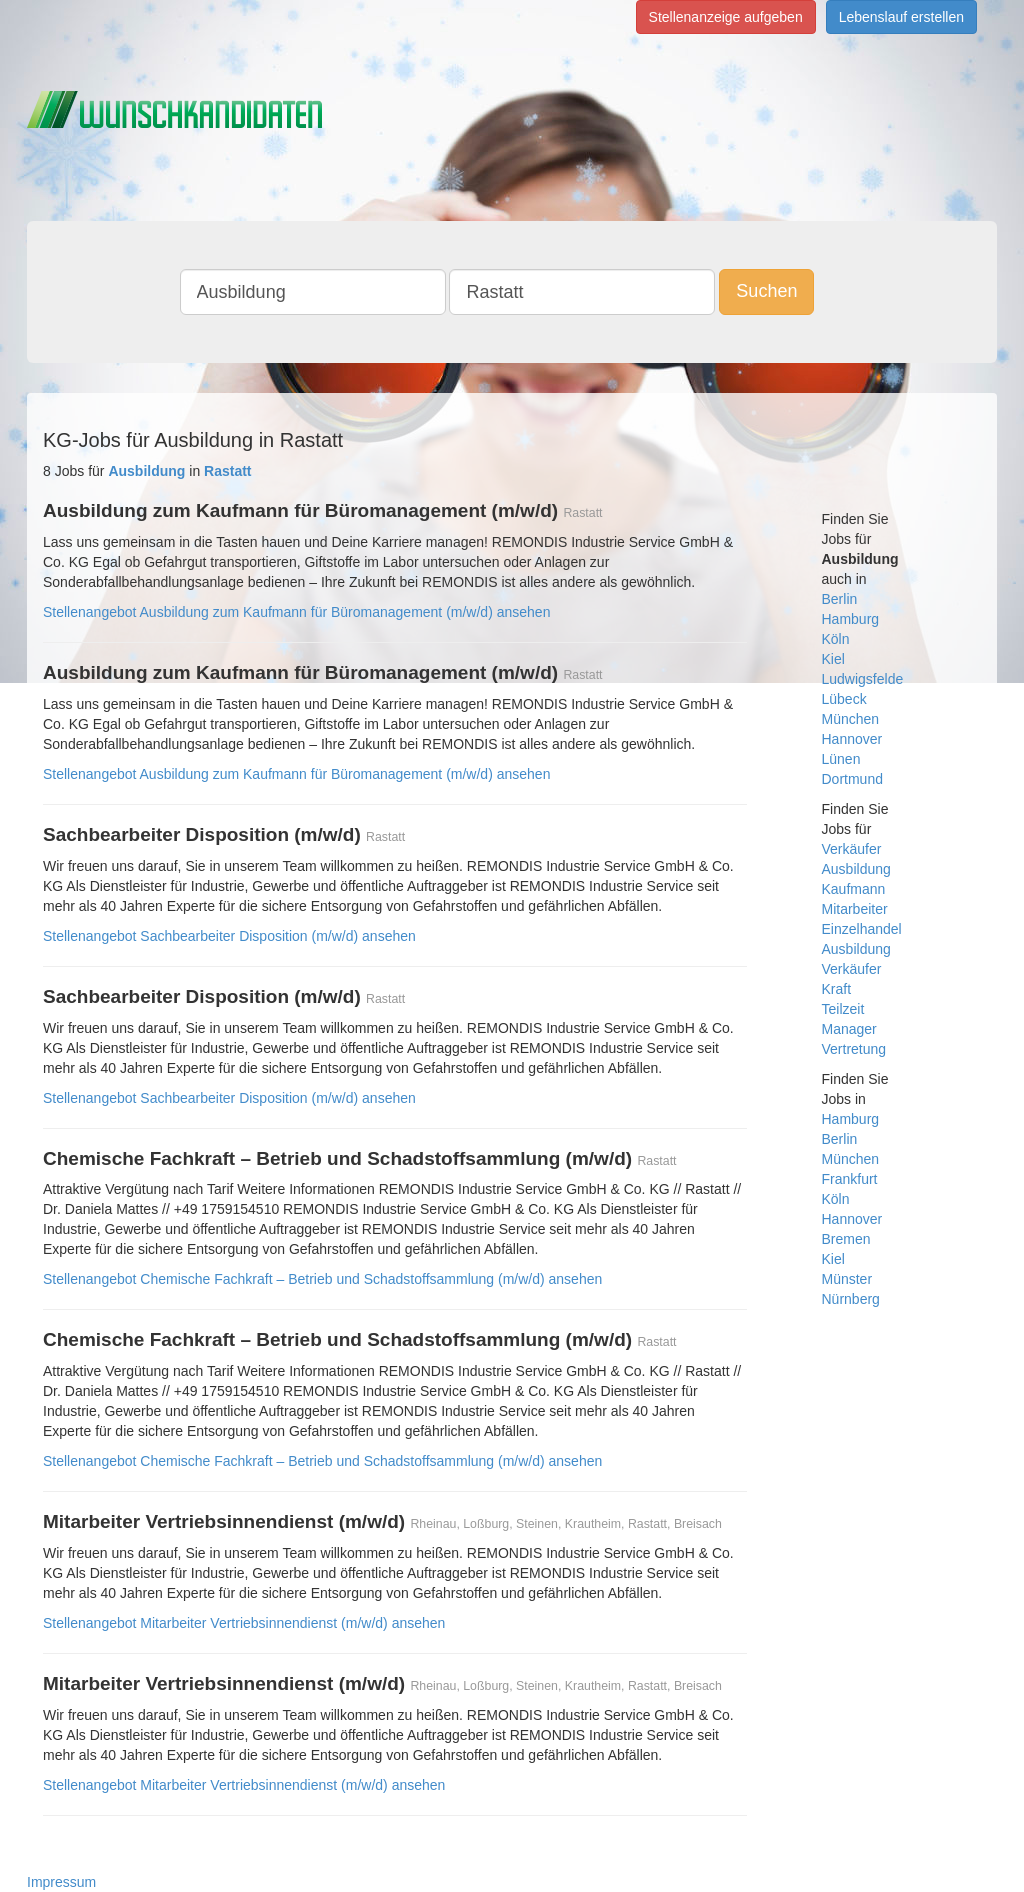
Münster (847, 1279)
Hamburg (851, 619)
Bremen (846, 1239)
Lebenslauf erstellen (901, 17)
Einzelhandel (862, 929)
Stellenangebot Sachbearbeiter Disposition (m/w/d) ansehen (229, 936)
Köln (836, 639)
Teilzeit (843, 1009)
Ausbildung (856, 869)
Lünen (841, 759)
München (851, 719)
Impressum (61, 1882)
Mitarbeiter (855, 909)
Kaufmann (854, 889)
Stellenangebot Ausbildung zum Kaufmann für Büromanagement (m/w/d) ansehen (296, 612)
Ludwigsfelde (863, 679)
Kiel (833, 659)
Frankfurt (850, 1179)
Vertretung (854, 1049)
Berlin (840, 599)
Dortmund (852, 779)
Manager (849, 1029)
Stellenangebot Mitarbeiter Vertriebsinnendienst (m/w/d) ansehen (244, 1623)
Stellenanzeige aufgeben (726, 17)
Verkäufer (852, 849)
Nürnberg (851, 1299)
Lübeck (844, 699)
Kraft (837, 989)
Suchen (766, 291)
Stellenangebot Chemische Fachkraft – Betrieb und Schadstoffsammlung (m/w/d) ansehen (322, 1279)
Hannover (852, 739)
